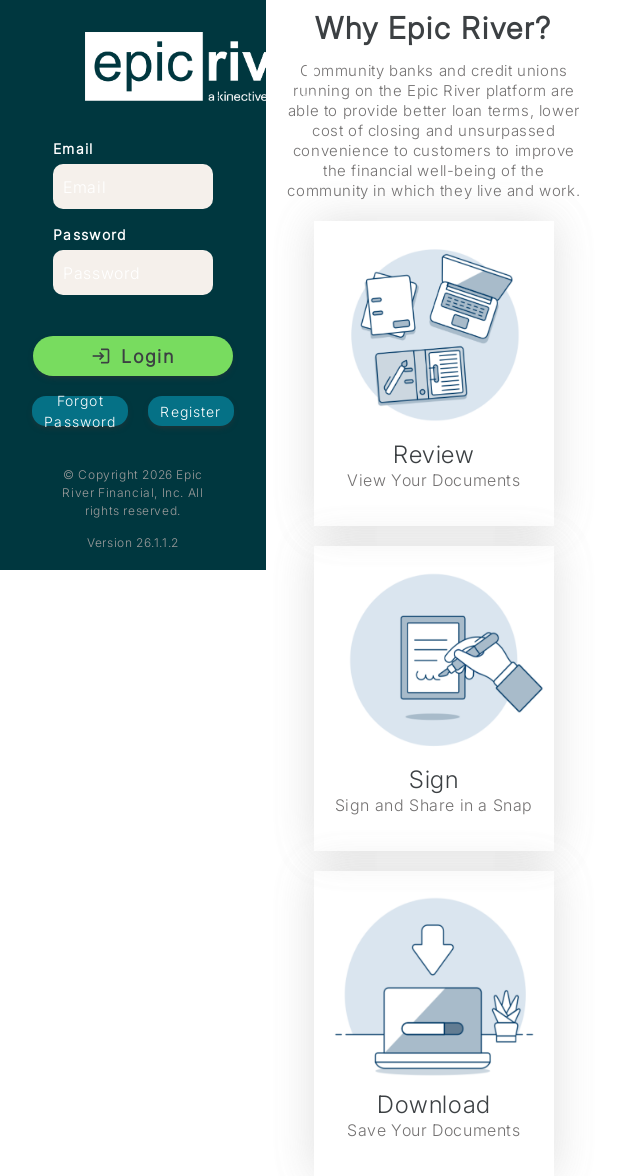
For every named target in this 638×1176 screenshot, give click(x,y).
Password (89, 234)
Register (190, 411)
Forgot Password (80, 411)
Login (133, 356)
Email (73, 148)
